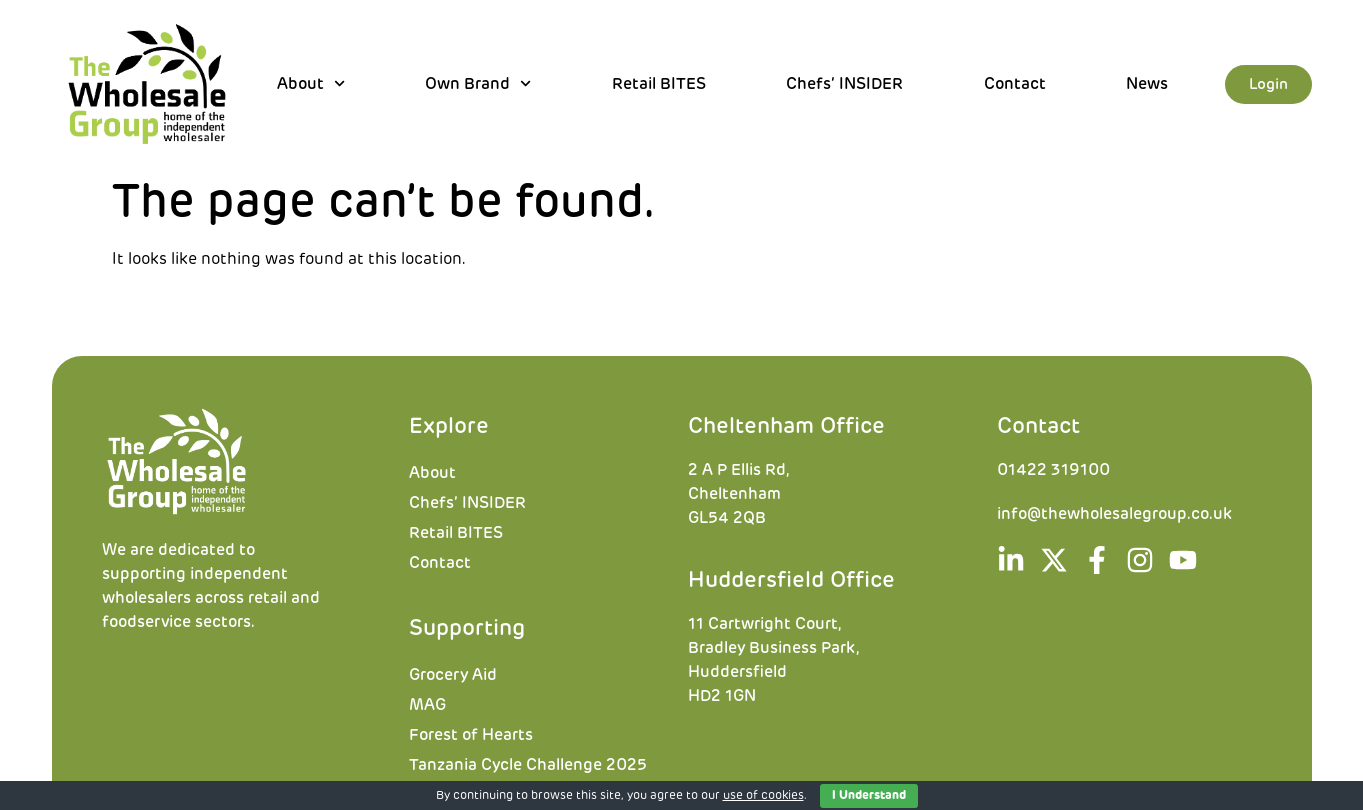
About (311, 84)
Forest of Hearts (471, 735)
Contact (1015, 84)
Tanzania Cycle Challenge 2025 (528, 765)
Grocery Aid (453, 675)
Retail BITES (659, 84)
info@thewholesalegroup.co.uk (1114, 514)
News (1147, 84)
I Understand (869, 796)
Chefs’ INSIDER (844, 84)
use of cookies (763, 796)
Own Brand (478, 84)
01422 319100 (1053, 470)
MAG (427, 705)
